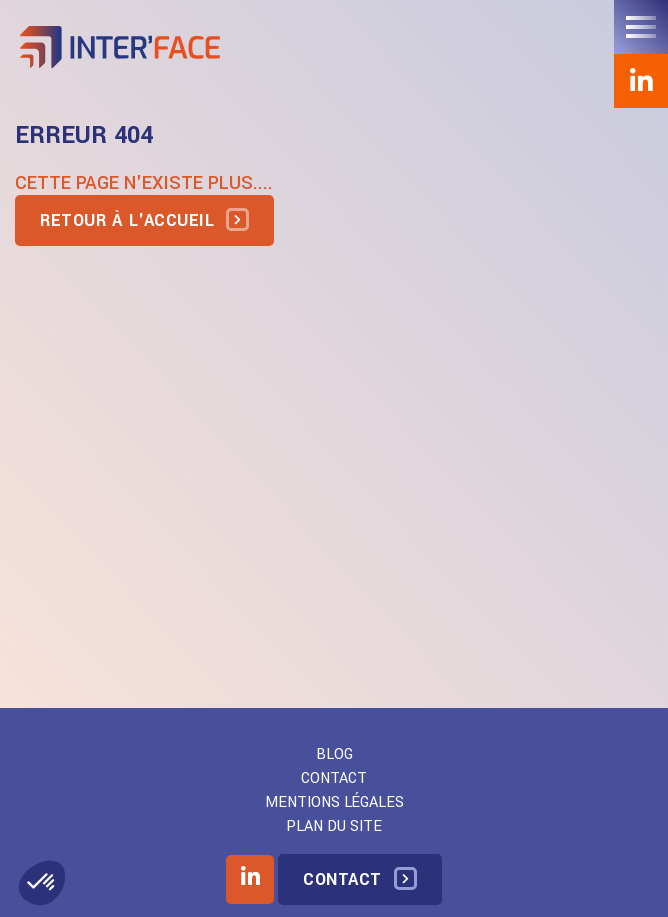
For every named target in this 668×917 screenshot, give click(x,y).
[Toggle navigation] (641, 27)
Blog (334, 754)
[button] (42, 883)
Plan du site (334, 826)
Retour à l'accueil (127, 220)
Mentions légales (334, 802)
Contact (334, 778)
